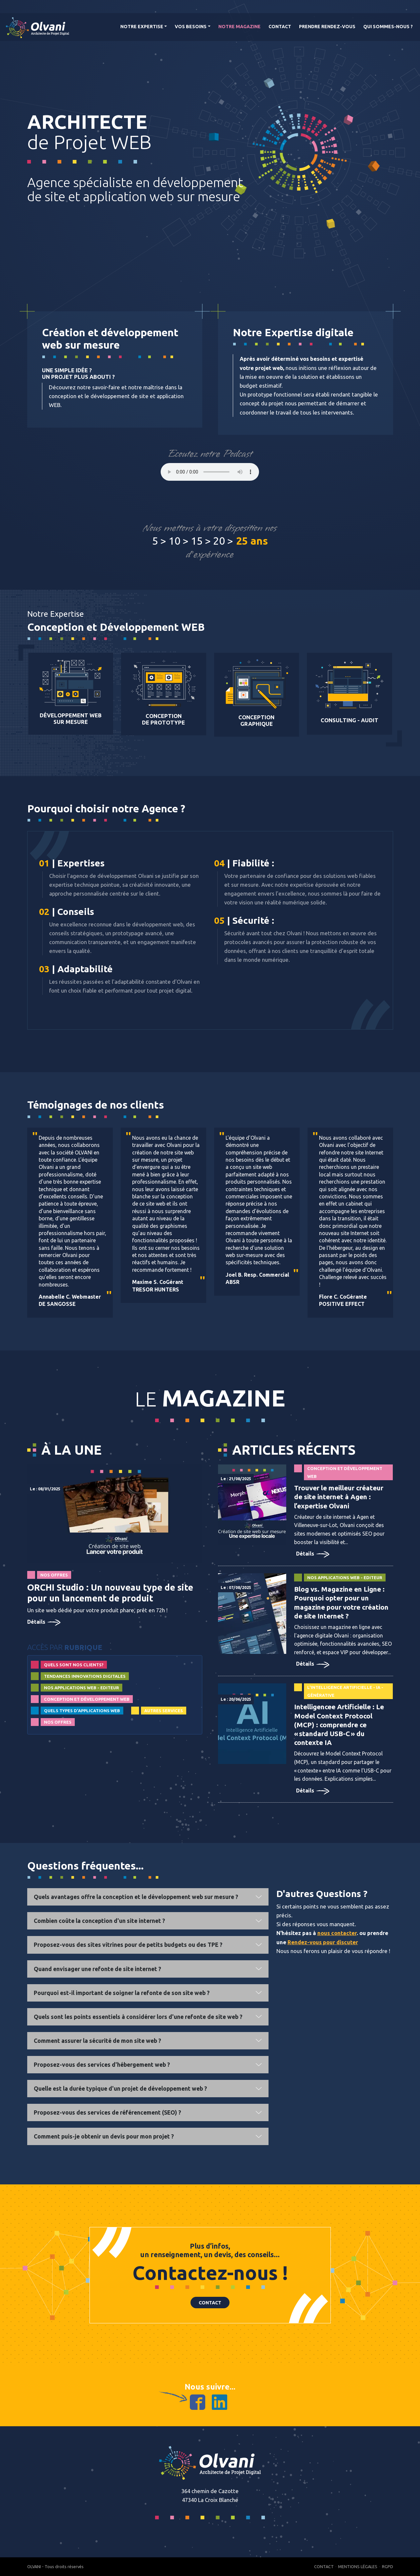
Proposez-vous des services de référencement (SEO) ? (107, 2112)
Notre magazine (239, 26)
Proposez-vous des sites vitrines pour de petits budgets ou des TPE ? (128, 1945)
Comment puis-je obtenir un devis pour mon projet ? (104, 2136)
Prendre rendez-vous (327, 26)
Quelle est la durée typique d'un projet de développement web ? (120, 2088)
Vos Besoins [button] (191, 26)
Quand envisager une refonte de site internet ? (97, 1969)
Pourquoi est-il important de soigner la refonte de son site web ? (122, 1993)
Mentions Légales (357, 2566)
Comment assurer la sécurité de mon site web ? (97, 2041)
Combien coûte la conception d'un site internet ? (99, 1921)
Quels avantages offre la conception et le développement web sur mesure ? (136, 1897)
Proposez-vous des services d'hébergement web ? (102, 2065)
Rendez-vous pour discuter (323, 1942)
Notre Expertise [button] (141, 26)
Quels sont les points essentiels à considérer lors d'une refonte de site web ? (138, 2017)
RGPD (387, 2566)
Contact (280, 26)
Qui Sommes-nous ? (388, 26)
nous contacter (337, 1933)
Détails (44, 1622)
